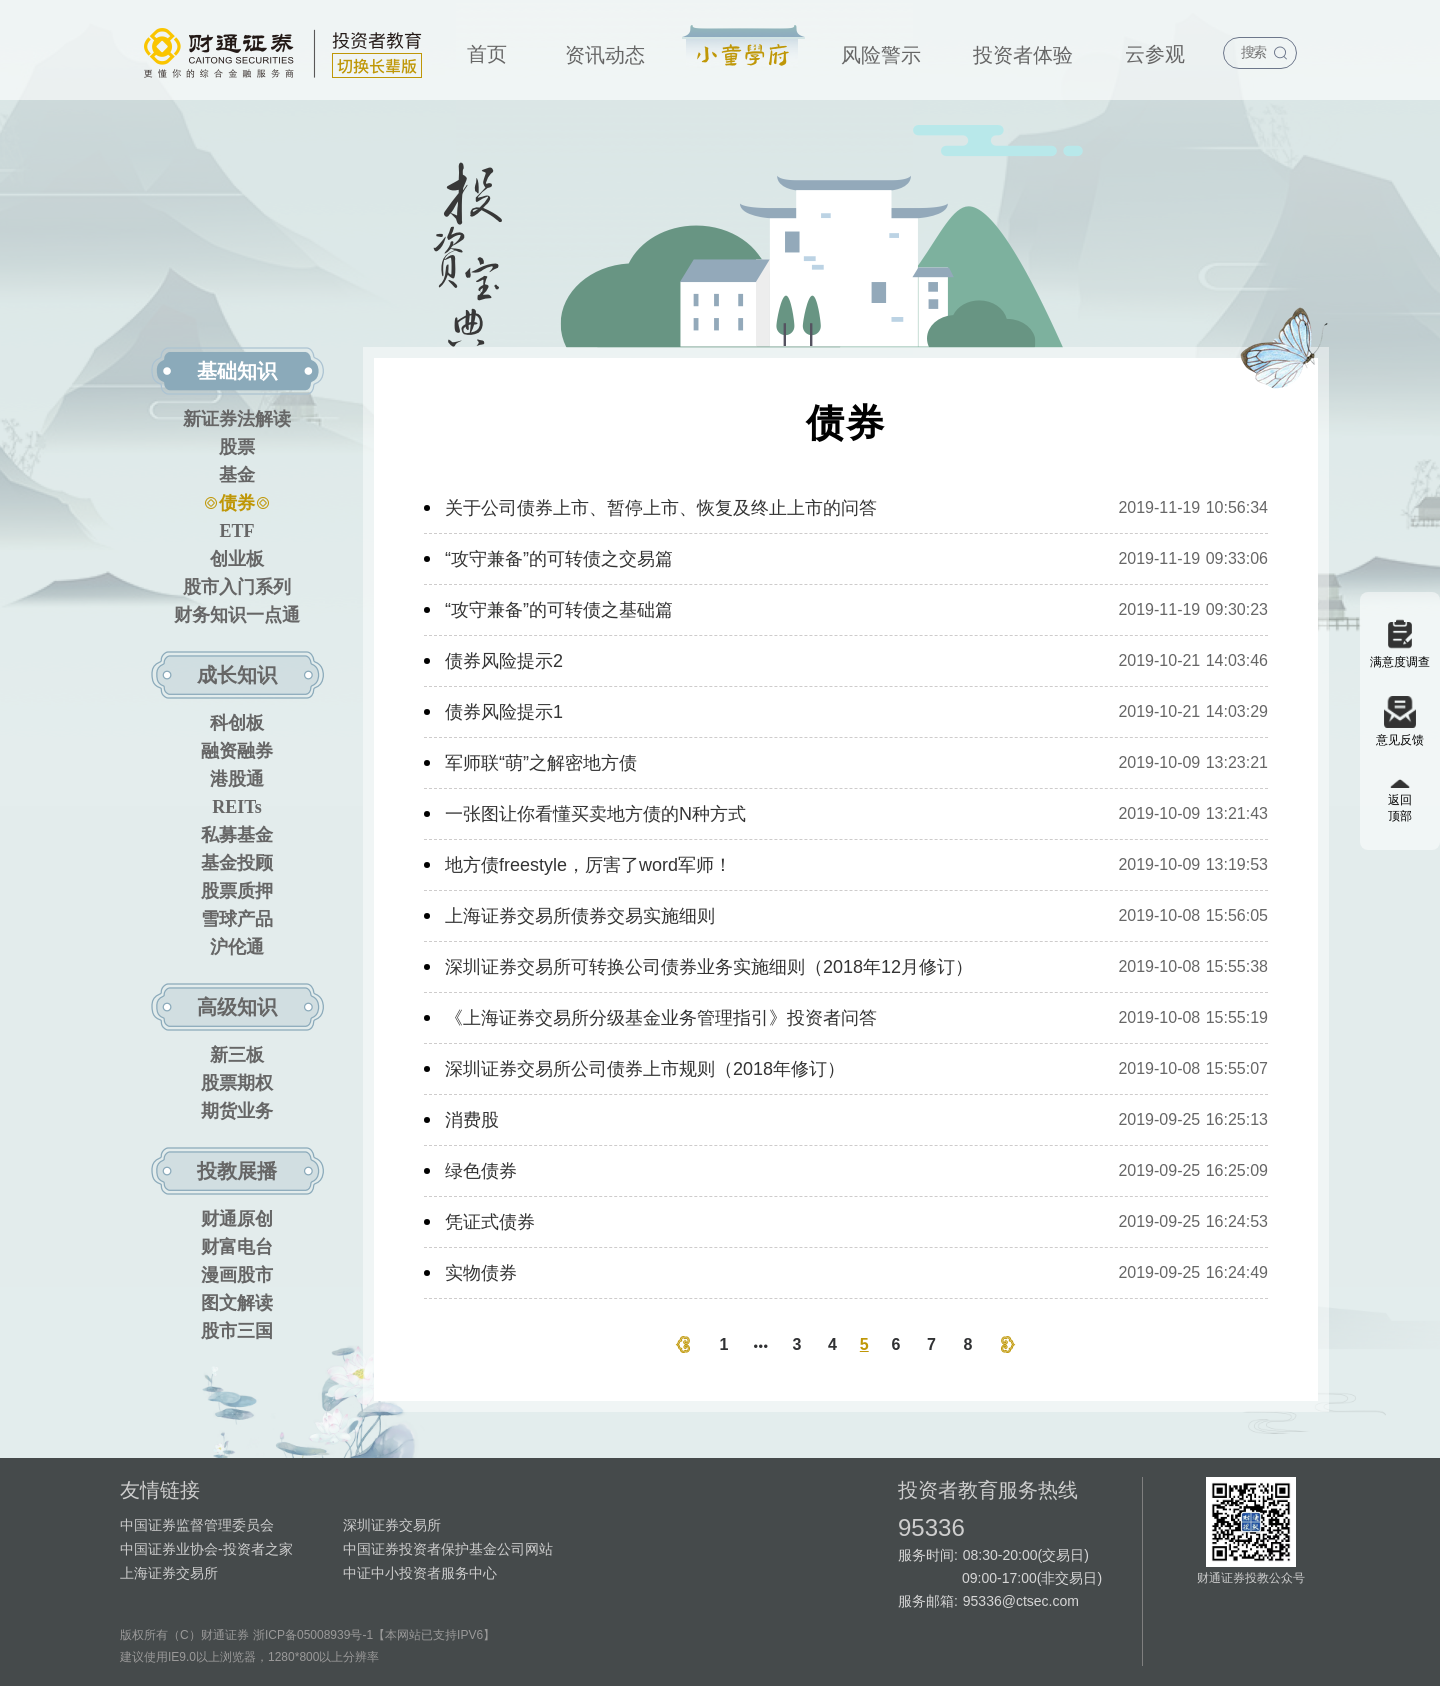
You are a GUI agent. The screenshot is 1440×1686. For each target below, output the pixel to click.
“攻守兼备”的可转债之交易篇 (559, 559)
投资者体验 (1023, 55)
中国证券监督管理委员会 (197, 1525)
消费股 (472, 1120)
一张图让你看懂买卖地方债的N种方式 (595, 814)
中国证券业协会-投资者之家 (206, 1549)
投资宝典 (743, 47)
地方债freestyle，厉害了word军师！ (588, 865)
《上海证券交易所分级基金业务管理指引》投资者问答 (661, 1018)
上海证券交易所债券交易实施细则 (580, 916)
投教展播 (237, 1171)
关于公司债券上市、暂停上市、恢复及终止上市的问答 (661, 508)
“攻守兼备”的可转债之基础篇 (559, 610)
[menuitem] (487, 50)
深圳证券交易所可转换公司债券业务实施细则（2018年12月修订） (709, 967)
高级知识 (237, 1007)
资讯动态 (605, 55)
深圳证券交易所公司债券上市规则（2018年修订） (645, 1069)
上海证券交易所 (169, 1573)
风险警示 (881, 55)
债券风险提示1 (504, 712)
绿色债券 (481, 1171)
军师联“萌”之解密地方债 (541, 763)
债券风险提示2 (504, 661)
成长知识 (237, 675)
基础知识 (237, 371)
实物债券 (481, 1273)
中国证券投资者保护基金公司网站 (448, 1549)
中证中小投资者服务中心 (420, 1573)
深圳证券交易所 (392, 1525)
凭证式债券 (490, 1222)
